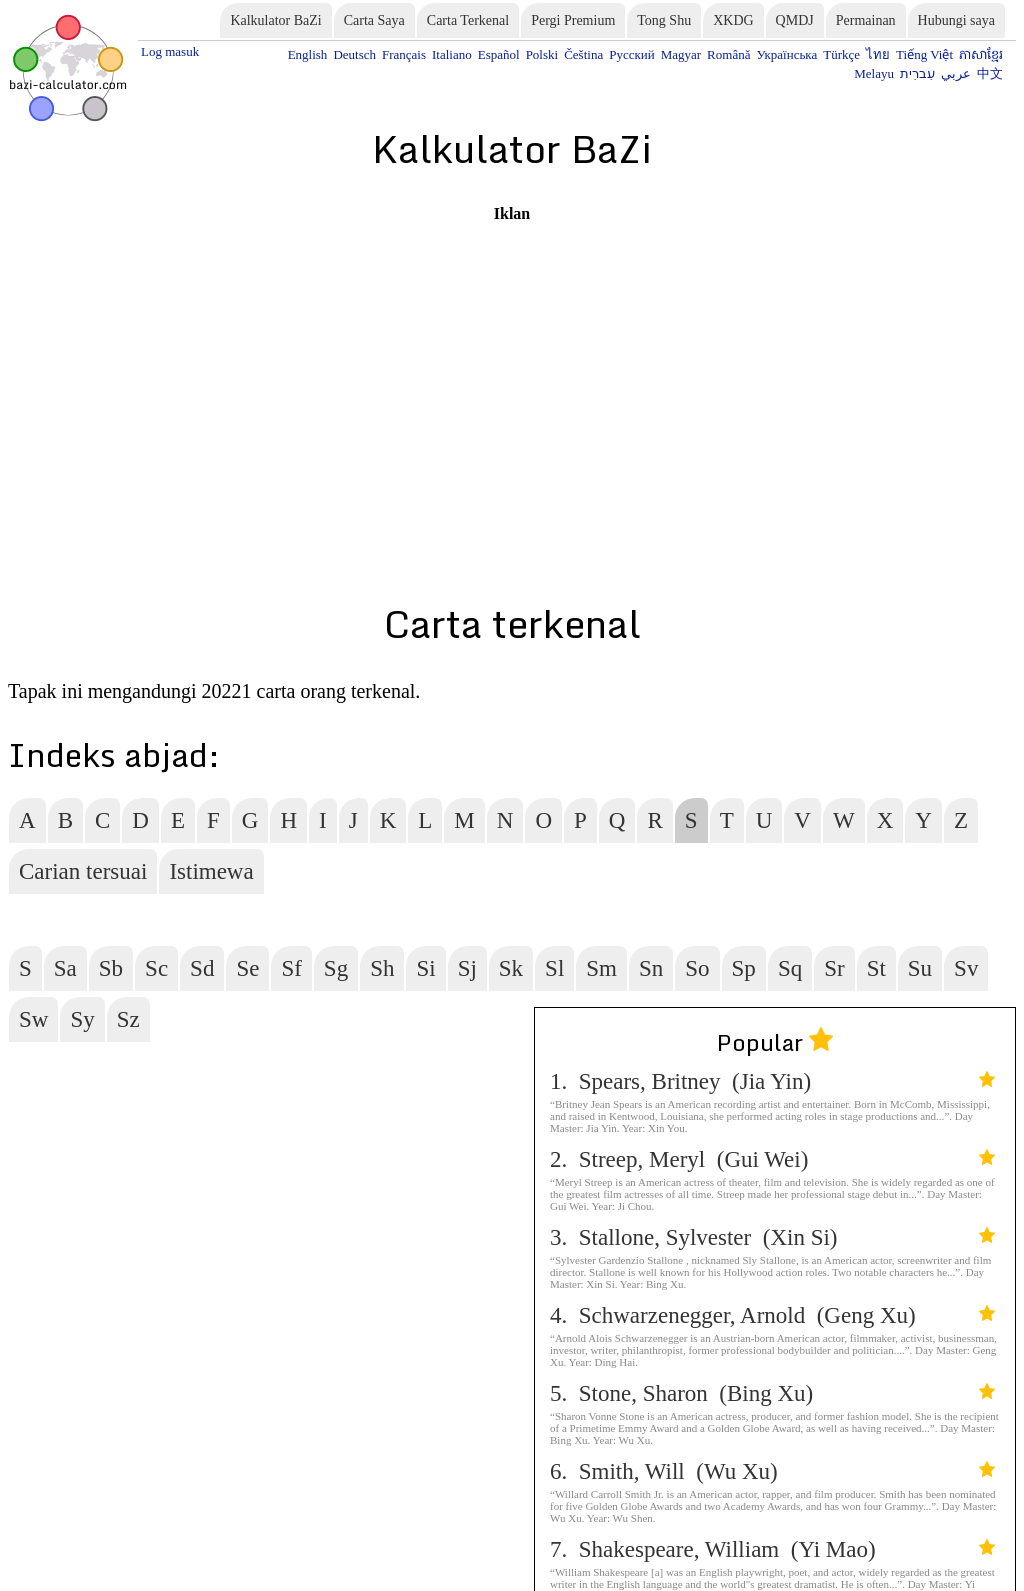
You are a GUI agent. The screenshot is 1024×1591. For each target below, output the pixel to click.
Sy (82, 1019)
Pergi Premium (573, 20)
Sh (382, 968)
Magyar (681, 54)
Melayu (874, 73)
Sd (202, 968)
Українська (786, 54)
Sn (651, 968)
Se (247, 968)
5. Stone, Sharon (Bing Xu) (772, 1393)
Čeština (583, 54)
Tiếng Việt (924, 54)
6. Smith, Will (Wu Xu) (772, 1471)
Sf (291, 968)
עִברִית (917, 73)
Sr (834, 968)
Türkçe (841, 54)
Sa (65, 968)
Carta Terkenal (468, 20)
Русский (632, 54)
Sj (467, 968)
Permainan (866, 20)
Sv (966, 968)
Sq (790, 968)
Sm (601, 968)
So (697, 968)
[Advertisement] (512, 363)
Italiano (452, 54)
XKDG (733, 20)
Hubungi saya (956, 20)
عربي (956, 73)
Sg (336, 968)
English (308, 54)
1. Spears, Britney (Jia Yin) (772, 1081)
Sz (128, 1019)
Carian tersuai (83, 871)
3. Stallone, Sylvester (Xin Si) (772, 1237)
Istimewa (211, 871)
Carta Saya (374, 20)
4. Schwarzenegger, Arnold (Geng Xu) (772, 1315)
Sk (511, 968)
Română (728, 54)
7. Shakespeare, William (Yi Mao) (772, 1549)
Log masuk (170, 51)
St (876, 968)
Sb (111, 968)
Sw (33, 1019)
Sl (554, 968)
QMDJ (795, 20)
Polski (542, 54)
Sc (156, 968)
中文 (990, 73)
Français (404, 54)
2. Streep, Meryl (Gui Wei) (772, 1159)
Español (499, 54)
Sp (744, 968)
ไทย (878, 54)
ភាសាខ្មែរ (981, 54)
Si (425, 968)
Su (920, 968)
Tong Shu (664, 20)
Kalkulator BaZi (275, 20)
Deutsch (354, 54)
